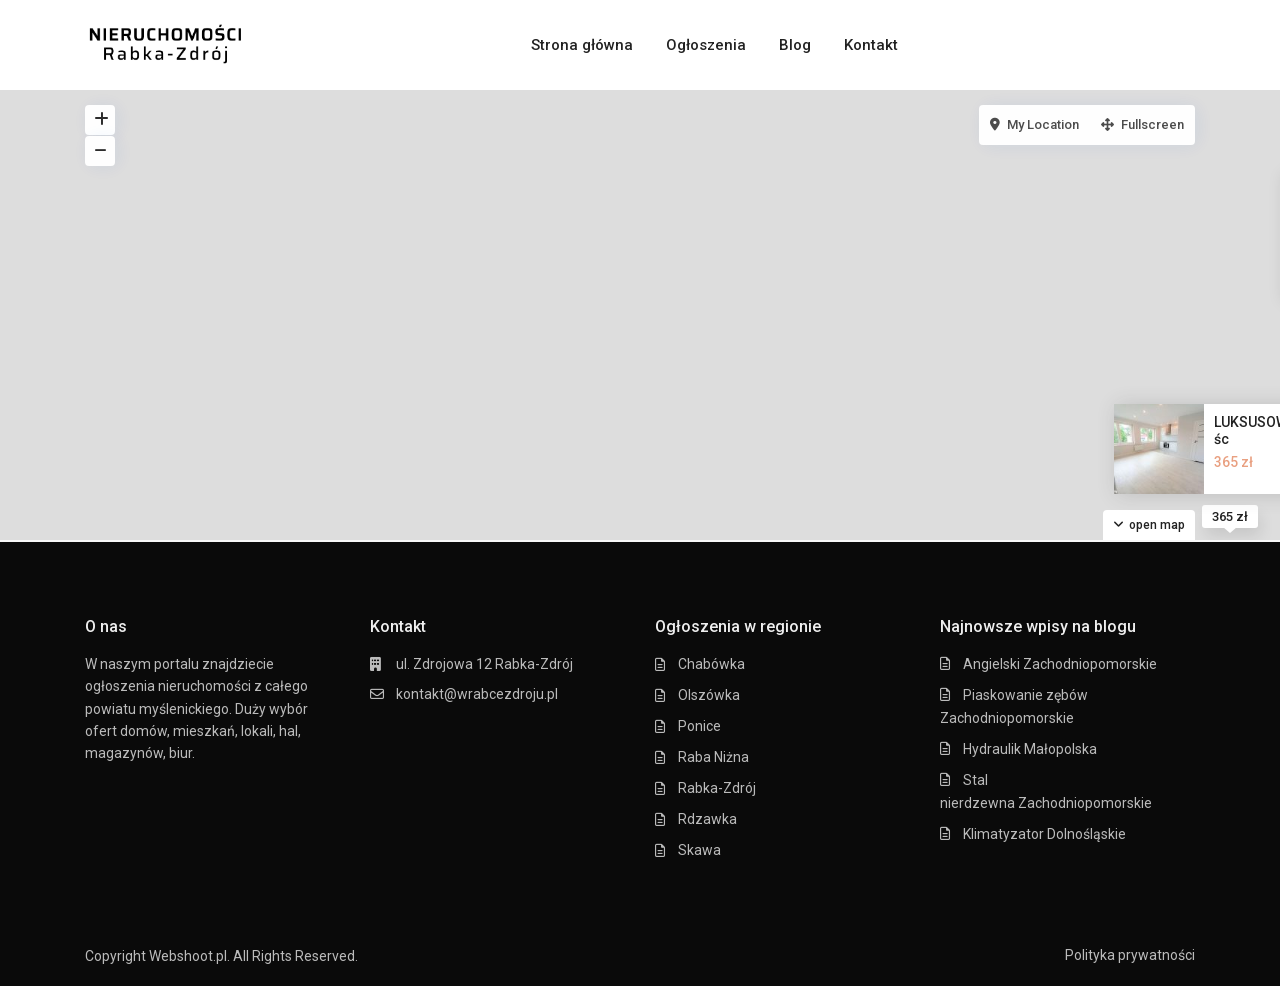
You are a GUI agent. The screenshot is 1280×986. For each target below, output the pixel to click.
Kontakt (871, 45)
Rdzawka (707, 819)
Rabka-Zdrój (717, 788)
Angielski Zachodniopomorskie (1060, 664)
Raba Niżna (713, 757)
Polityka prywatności (1130, 955)
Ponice (699, 726)
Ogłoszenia (706, 45)
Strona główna (582, 45)
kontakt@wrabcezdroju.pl (477, 694)
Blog (795, 45)
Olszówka (709, 695)
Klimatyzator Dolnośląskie (1044, 834)
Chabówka (711, 664)
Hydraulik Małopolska (1030, 749)
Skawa (699, 850)
